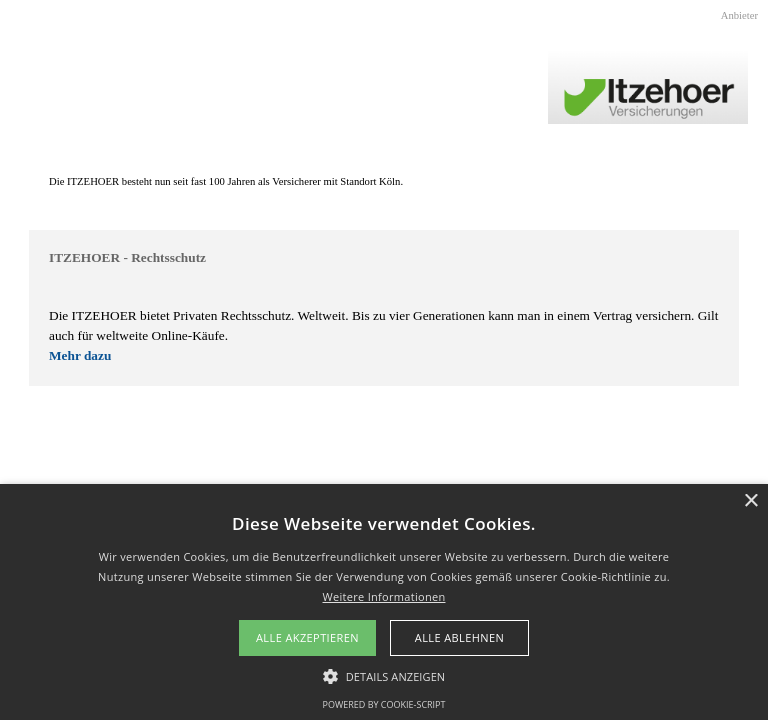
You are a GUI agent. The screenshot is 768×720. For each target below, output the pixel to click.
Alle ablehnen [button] (459, 637)
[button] (384, 674)
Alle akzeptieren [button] (307, 637)
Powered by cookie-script (384, 704)
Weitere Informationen (384, 596)
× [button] (750, 501)
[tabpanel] (384, 182)
